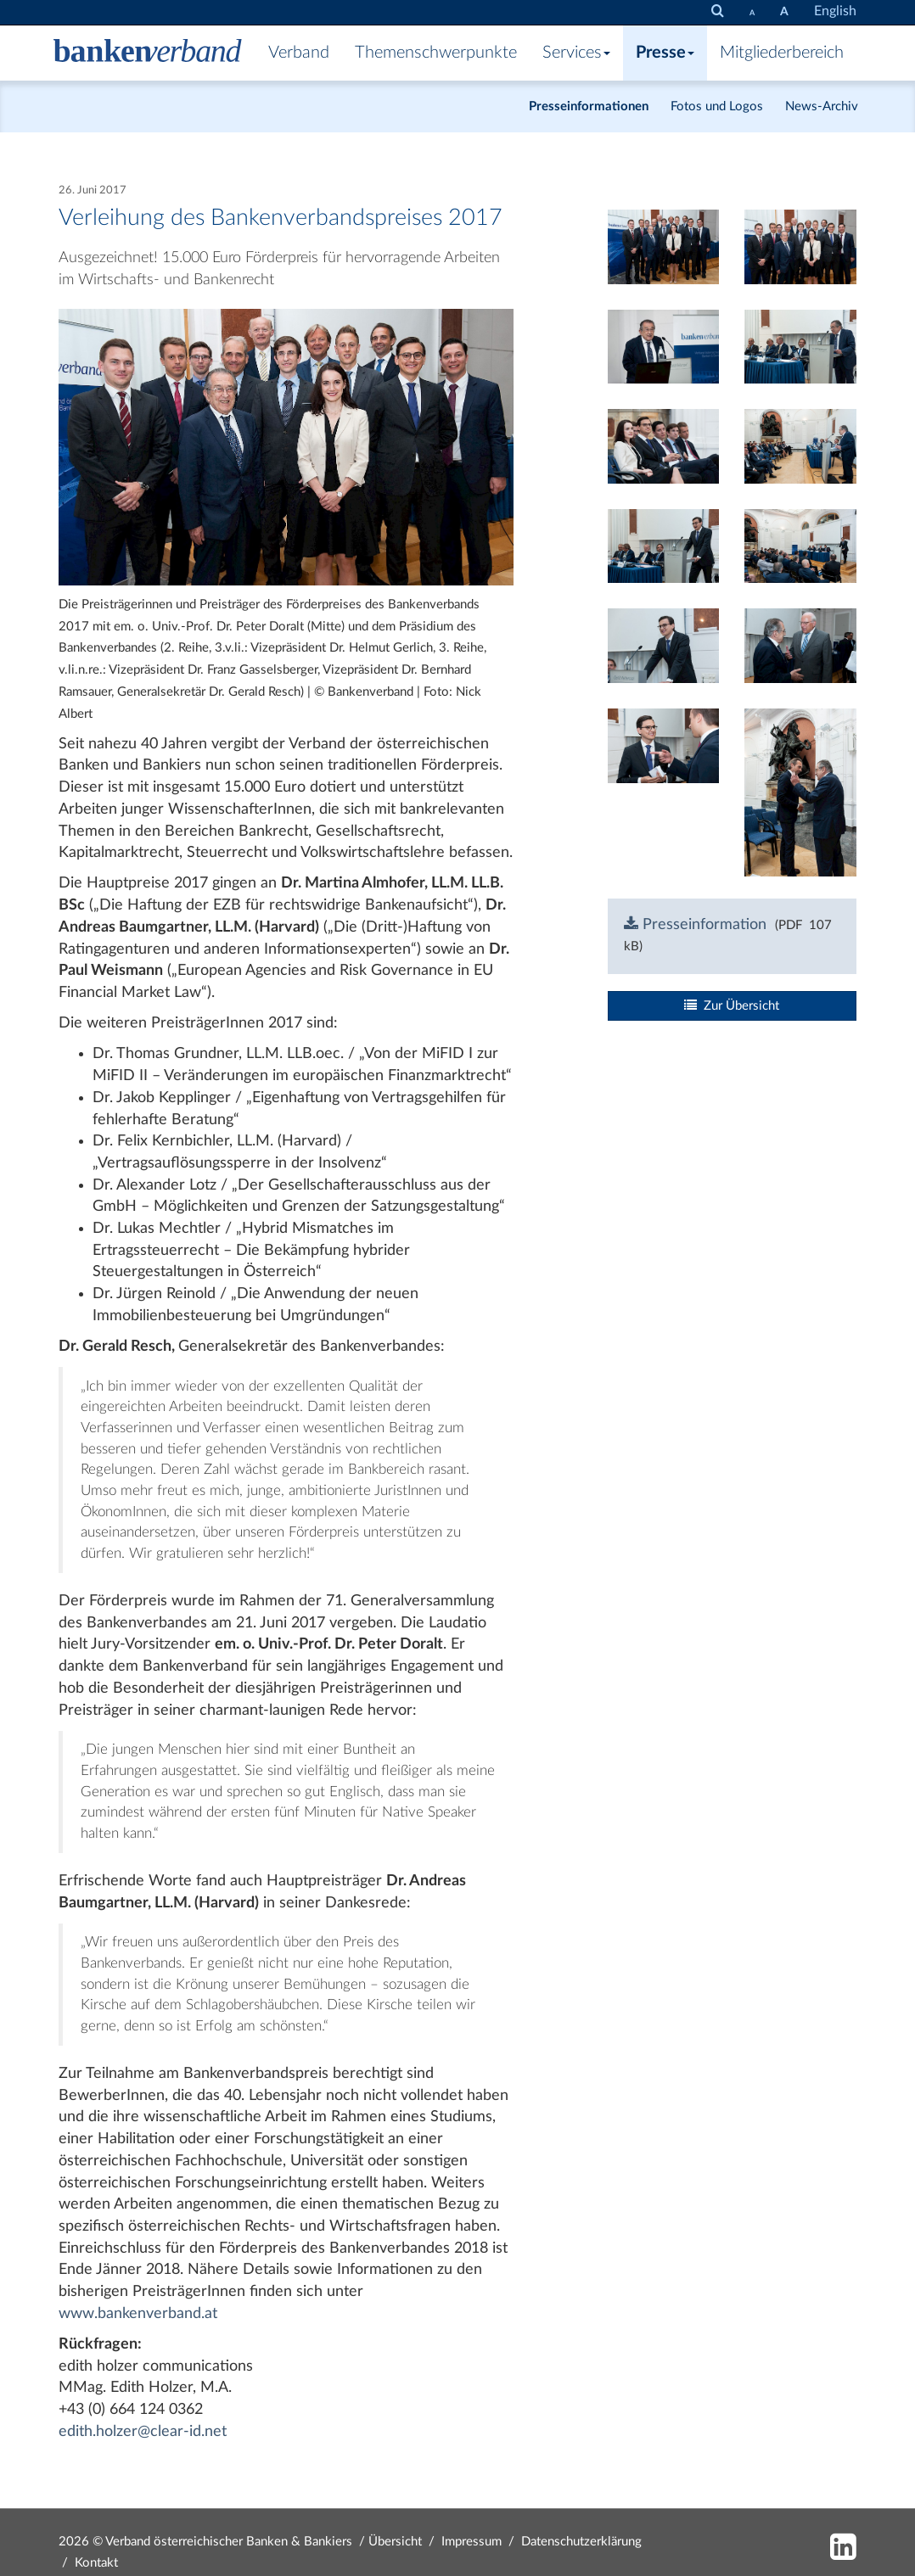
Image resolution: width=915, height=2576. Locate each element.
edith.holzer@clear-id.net (143, 2431)
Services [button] (576, 52)
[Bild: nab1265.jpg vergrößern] (664, 346)
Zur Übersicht (731, 1005)
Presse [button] (665, 52)
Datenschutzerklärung (581, 2541)
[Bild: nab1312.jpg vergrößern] (800, 645)
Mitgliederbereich (782, 52)
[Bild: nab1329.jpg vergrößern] (800, 791)
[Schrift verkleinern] (752, 12)
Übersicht (395, 2541)
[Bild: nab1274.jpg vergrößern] (800, 346)
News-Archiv (821, 106)
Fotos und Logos (717, 106)
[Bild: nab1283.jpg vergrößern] (664, 545)
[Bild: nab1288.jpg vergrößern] (664, 645)
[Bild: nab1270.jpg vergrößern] (664, 446)
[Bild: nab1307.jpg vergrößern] (664, 246)
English (835, 11)
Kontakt (96, 2562)
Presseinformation (695, 924)
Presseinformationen (588, 106)
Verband (298, 52)
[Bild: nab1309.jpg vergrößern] (800, 246)
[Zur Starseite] (148, 52)
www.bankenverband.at (138, 2313)
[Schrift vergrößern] (784, 12)
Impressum (471, 2541)
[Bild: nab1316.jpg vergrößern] (664, 745)
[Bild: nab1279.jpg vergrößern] (800, 446)
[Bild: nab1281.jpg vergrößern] (800, 545)
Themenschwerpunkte (436, 52)
